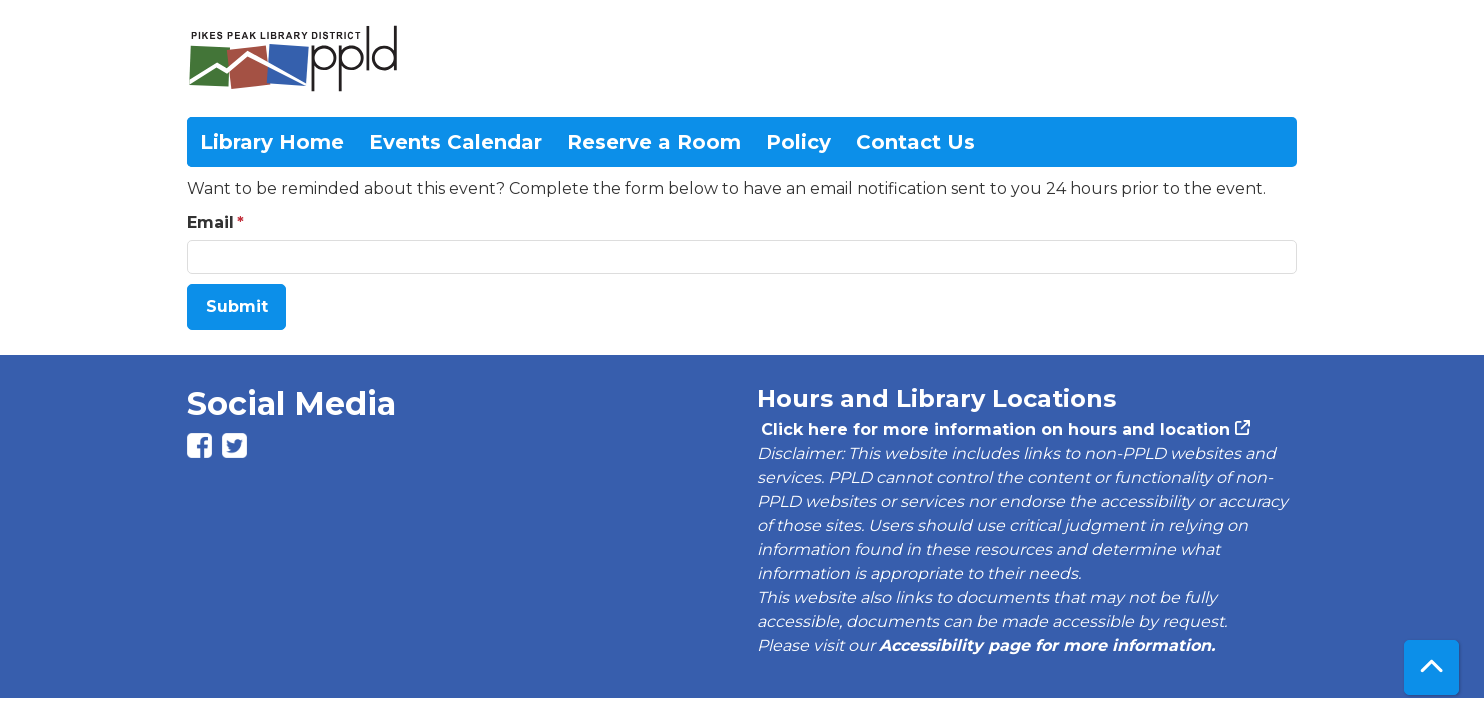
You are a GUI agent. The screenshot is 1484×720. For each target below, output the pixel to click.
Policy (798, 142)
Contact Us (915, 142)
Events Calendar (455, 142)
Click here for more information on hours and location (993, 429)
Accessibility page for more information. (1047, 645)
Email (210, 222)
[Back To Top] (1431, 667)
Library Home (272, 142)
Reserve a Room (654, 142)
